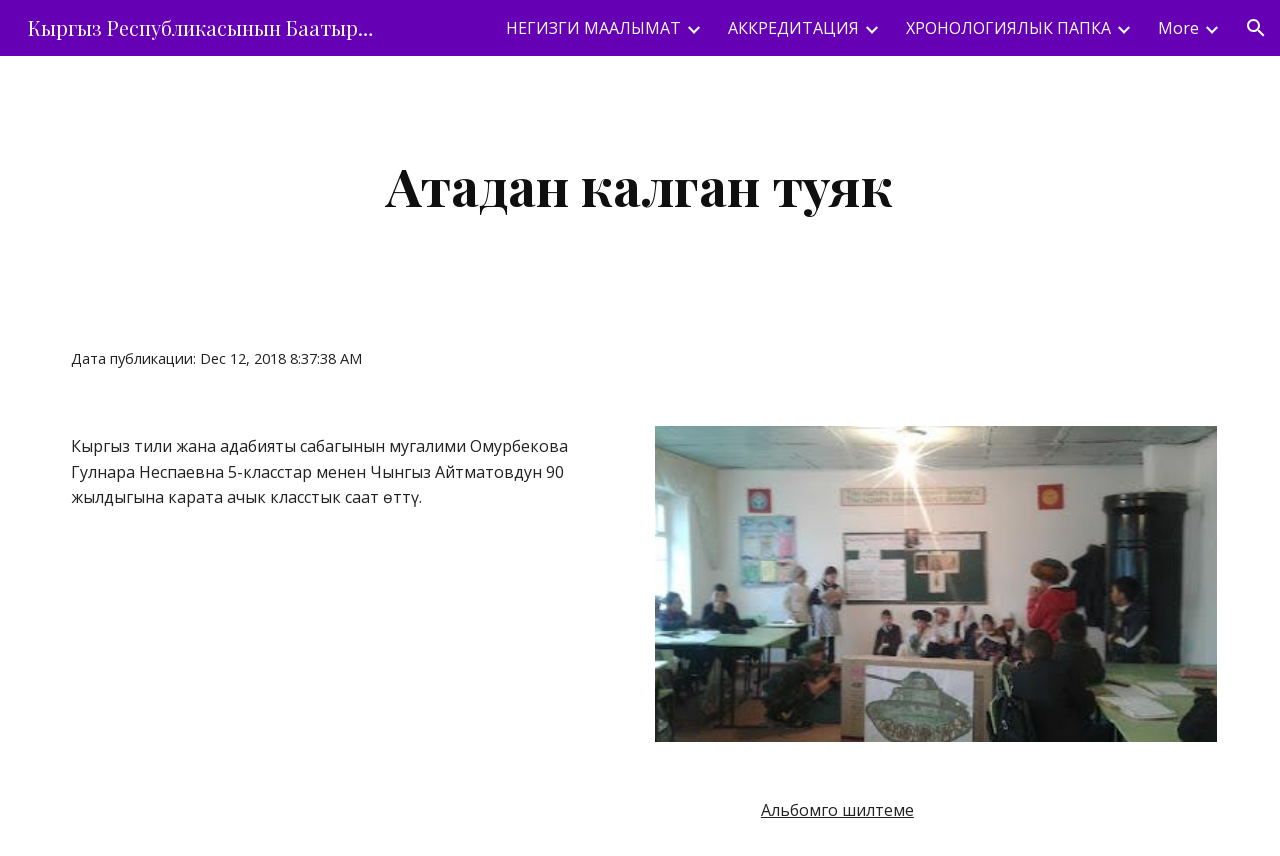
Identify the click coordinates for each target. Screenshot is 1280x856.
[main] (640, 185)
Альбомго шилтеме (837, 810)
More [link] (1178, 28)
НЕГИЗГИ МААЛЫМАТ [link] (593, 28)
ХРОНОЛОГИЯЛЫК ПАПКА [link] (1008, 28)
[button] (1256, 28)
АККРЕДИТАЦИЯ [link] (793, 28)
